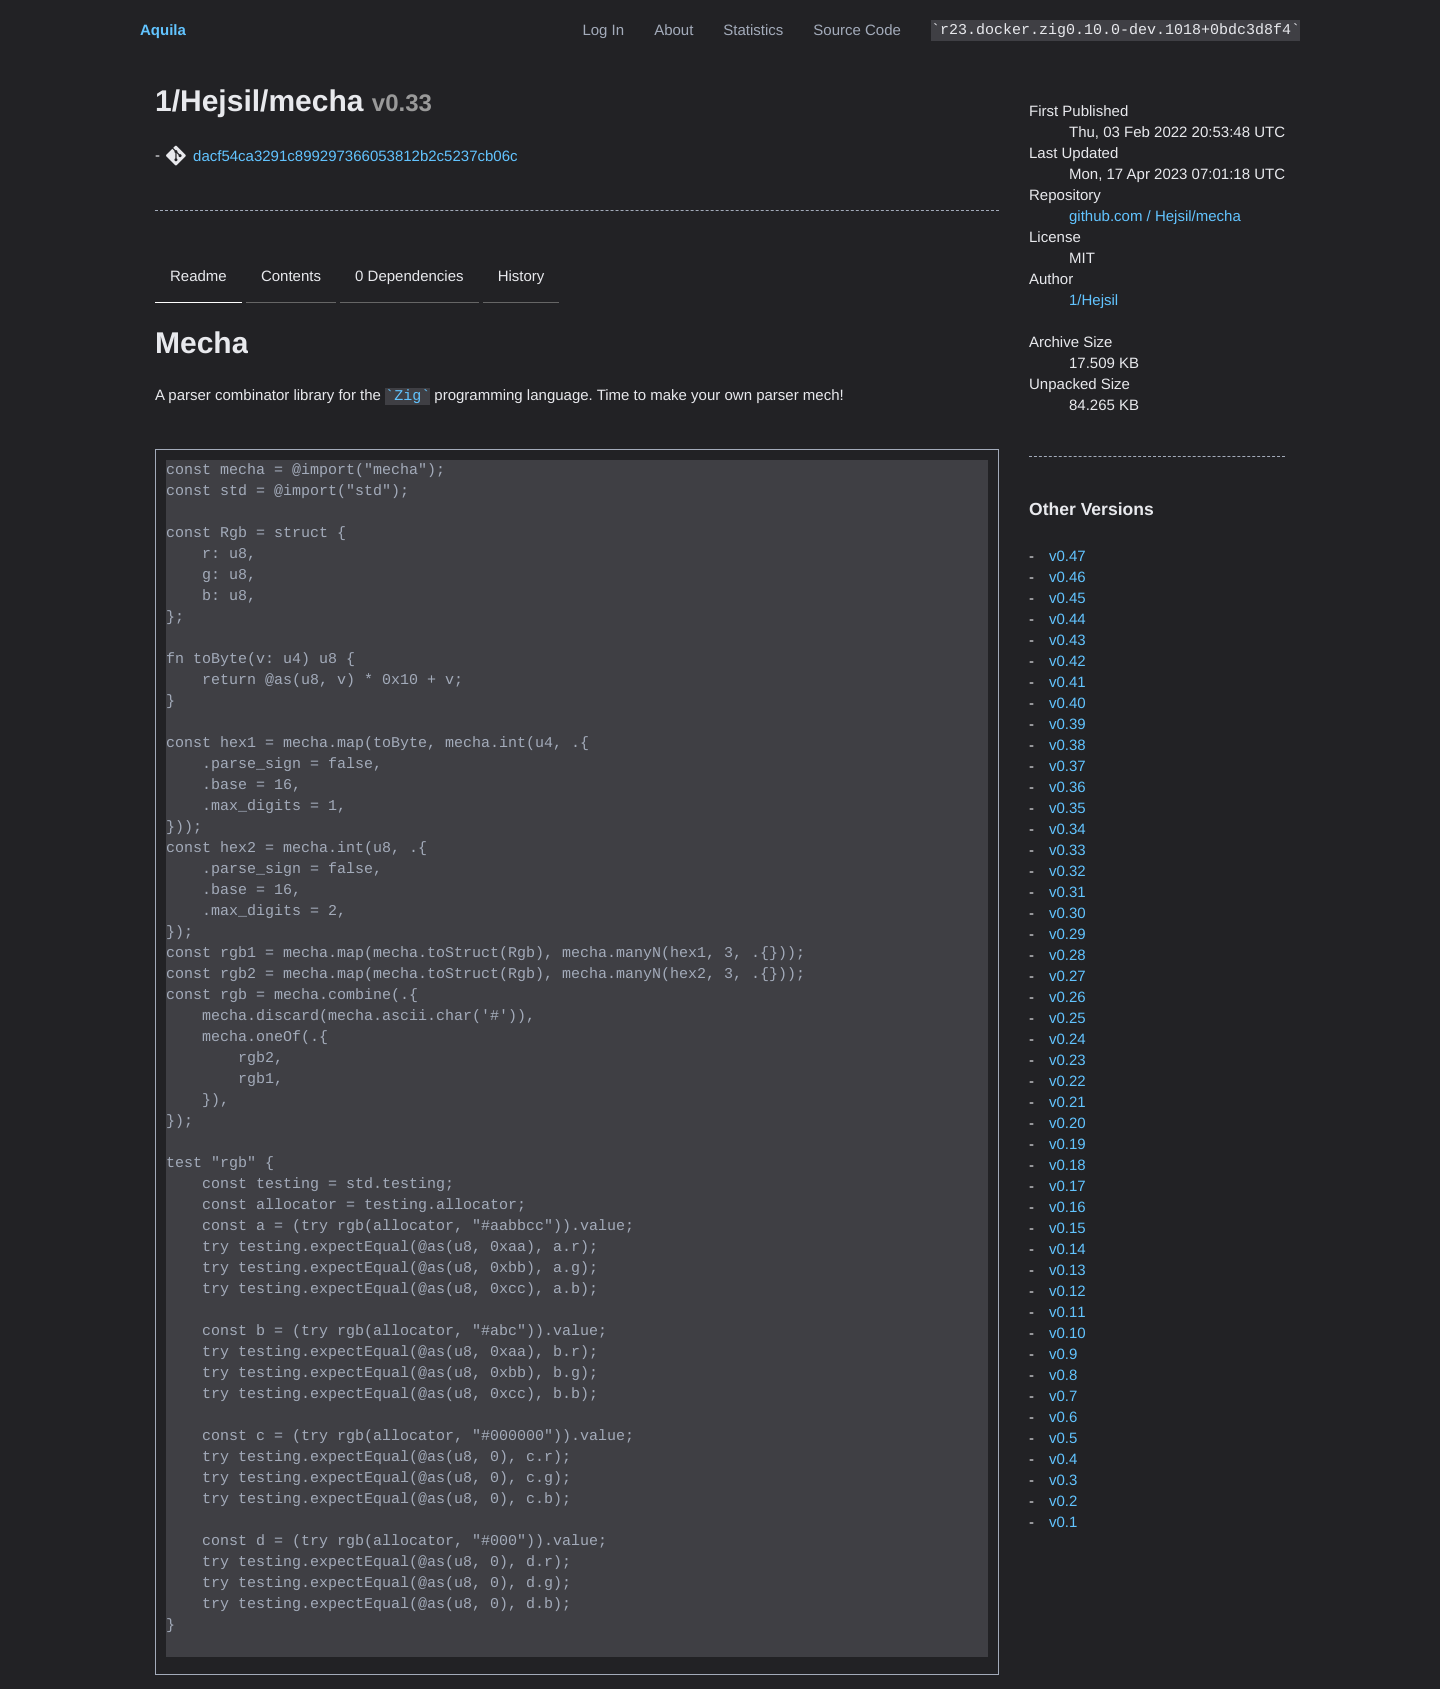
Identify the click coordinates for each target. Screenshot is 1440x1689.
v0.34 (1067, 829)
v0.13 (1067, 1270)
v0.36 (1067, 787)
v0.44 (1067, 619)
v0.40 (1067, 703)
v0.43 (1067, 640)
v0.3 (1063, 1480)
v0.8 (1063, 1375)
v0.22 (1067, 1081)
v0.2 (1063, 1501)
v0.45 (1067, 598)
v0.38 (1067, 745)
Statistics (753, 30)
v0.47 (1067, 556)
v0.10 (1067, 1333)
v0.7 (1063, 1396)
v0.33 (1067, 850)
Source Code (857, 30)
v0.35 (1067, 808)
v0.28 (1067, 955)
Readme (198, 276)
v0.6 (1063, 1417)
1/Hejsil (1093, 300)
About (673, 30)
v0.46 (1067, 577)
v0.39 (1067, 724)
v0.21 (1067, 1102)
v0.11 (1067, 1312)
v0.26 (1067, 997)
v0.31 (1067, 892)
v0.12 (1067, 1291)
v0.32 (1067, 871)
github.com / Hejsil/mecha (1155, 216)
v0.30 (1067, 913)
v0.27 (1067, 976)
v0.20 (1067, 1123)
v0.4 (1063, 1459)
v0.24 (1067, 1039)
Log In (603, 30)
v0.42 (1067, 661)
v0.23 (1067, 1060)
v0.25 (1067, 1018)
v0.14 (1067, 1249)
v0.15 (1067, 1228)
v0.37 (1067, 766)
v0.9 (1063, 1354)
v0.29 (1067, 934)
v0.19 (1067, 1144)
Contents (291, 276)
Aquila (163, 30)
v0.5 (1063, 1438)
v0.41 (1067, 682)
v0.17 (1067, 1186)
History (521, 276)
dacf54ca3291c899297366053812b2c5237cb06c (355, 156)
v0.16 (1067, 1207)
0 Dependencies (409, 276)
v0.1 (1063, 1522)
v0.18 (1067, 1165)
